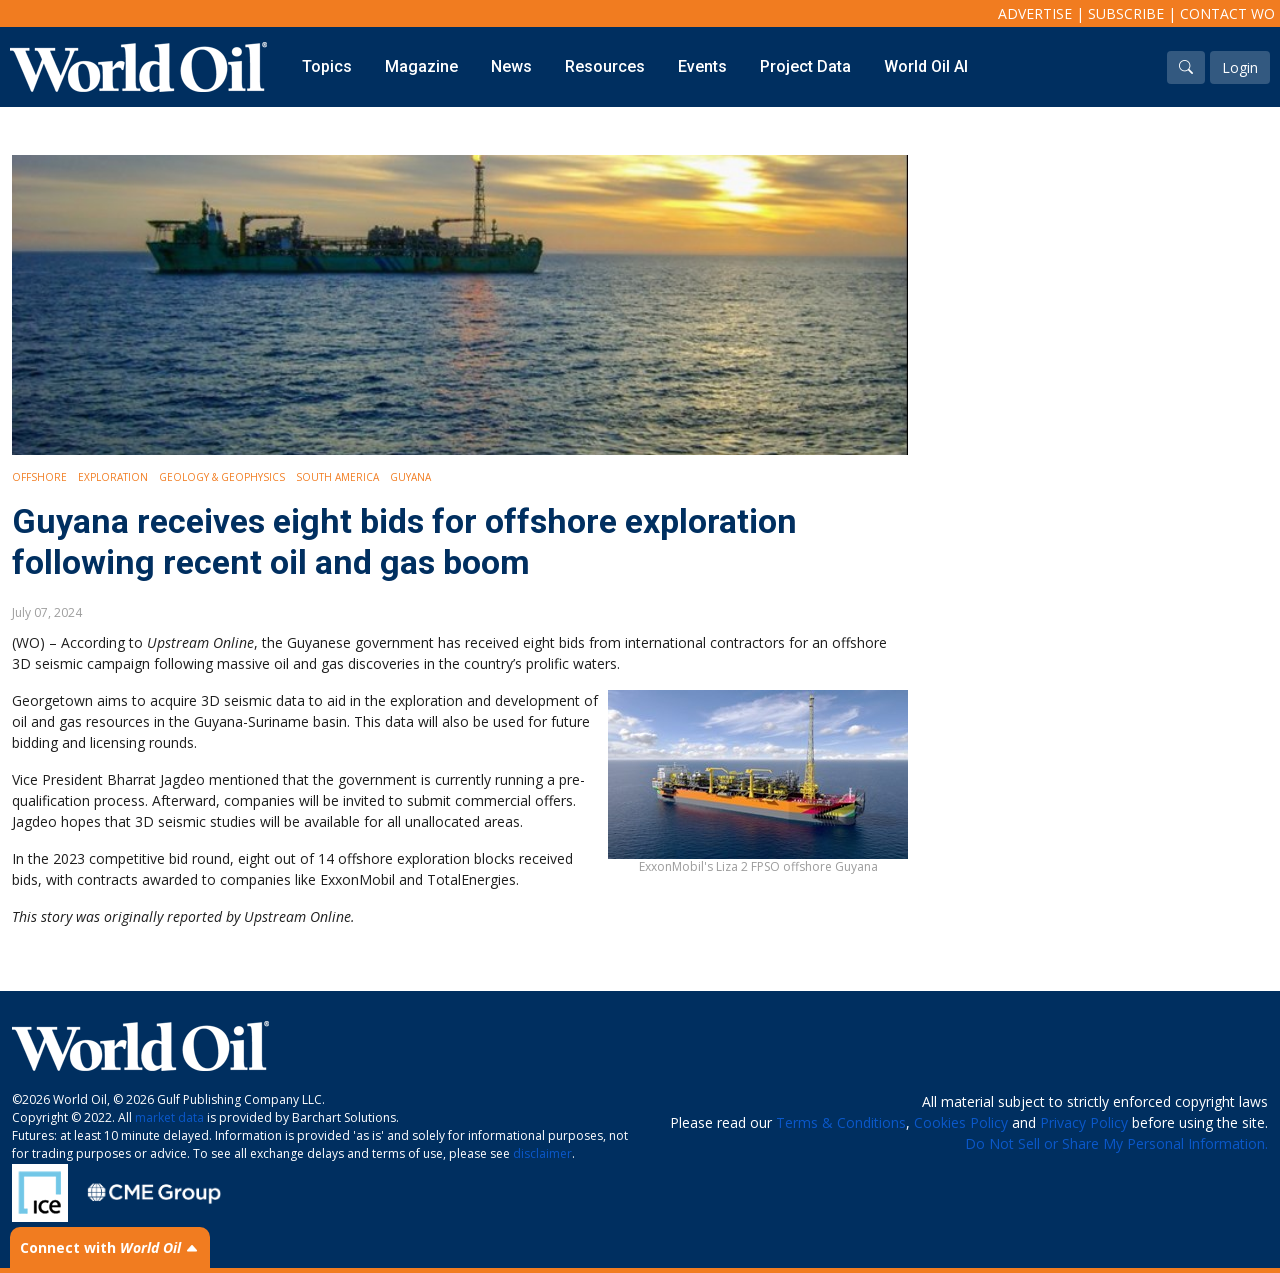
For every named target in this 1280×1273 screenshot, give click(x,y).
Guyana (410, 477)
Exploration (113, 477)
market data (169, 1117)
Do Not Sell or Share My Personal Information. (1116, 1143)
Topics (327, 66)
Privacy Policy (1084, 1122)
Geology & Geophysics (222, 477)
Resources (605, 66)
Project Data (805, 66)
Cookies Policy (961, 1122)
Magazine (421, 66)
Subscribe (1126, 13)
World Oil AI (926, 66)
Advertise (1035, 13)
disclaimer (542, 1153)
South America (337, 477)
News (511, 66)
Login (1240, 67)
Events (702, 66)
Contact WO (1227, 13)
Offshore (39, 477)
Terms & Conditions (841, 1122)
